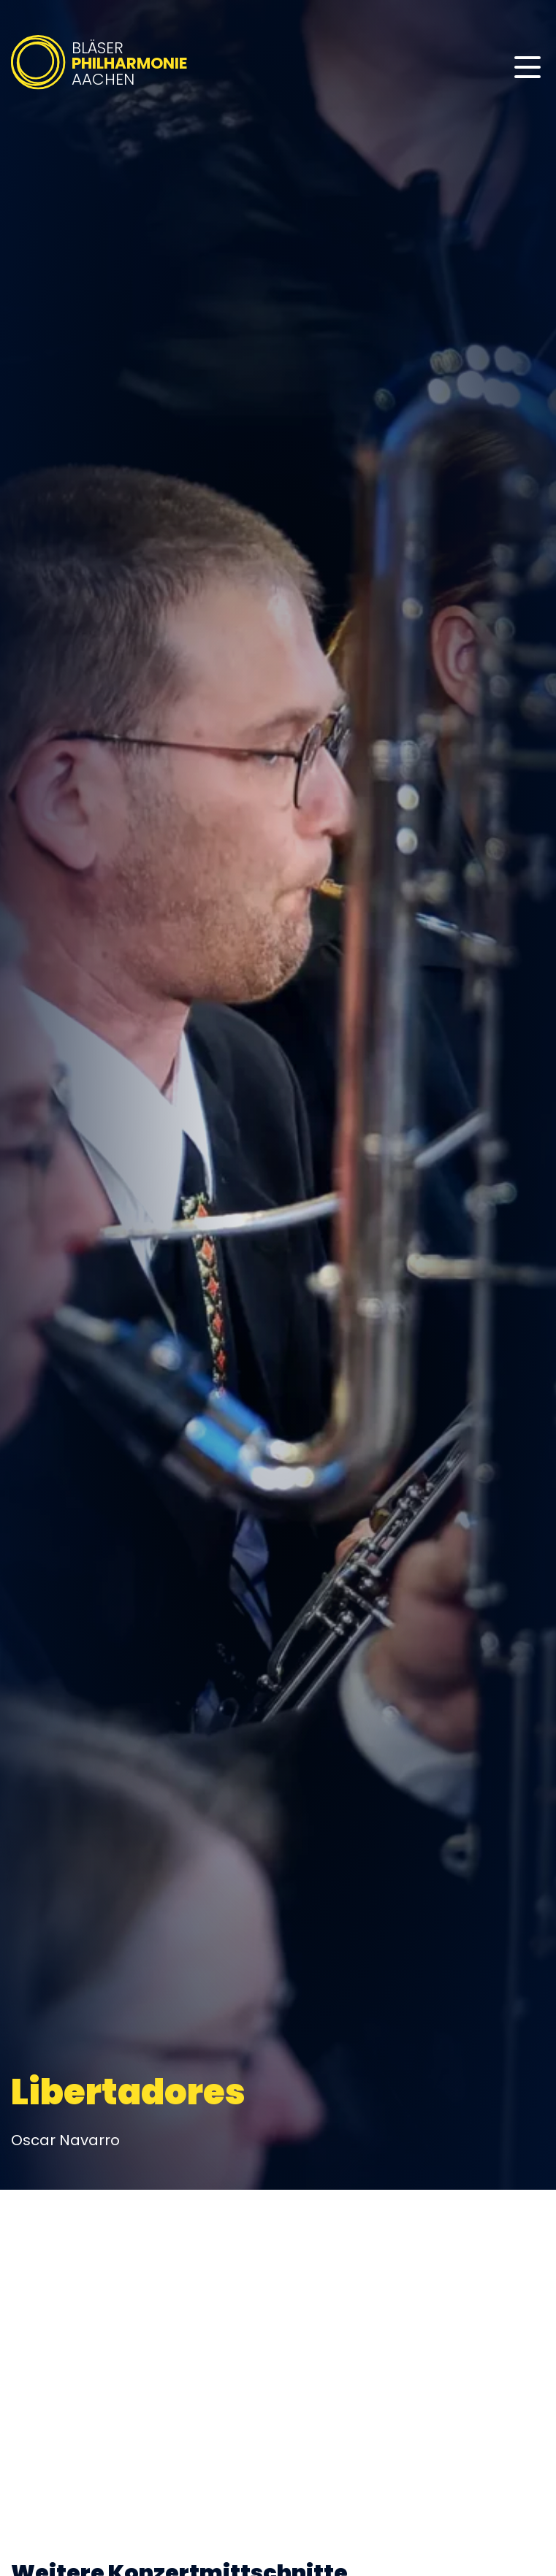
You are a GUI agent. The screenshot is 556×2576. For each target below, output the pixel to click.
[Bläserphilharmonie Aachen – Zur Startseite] (100, 89)
